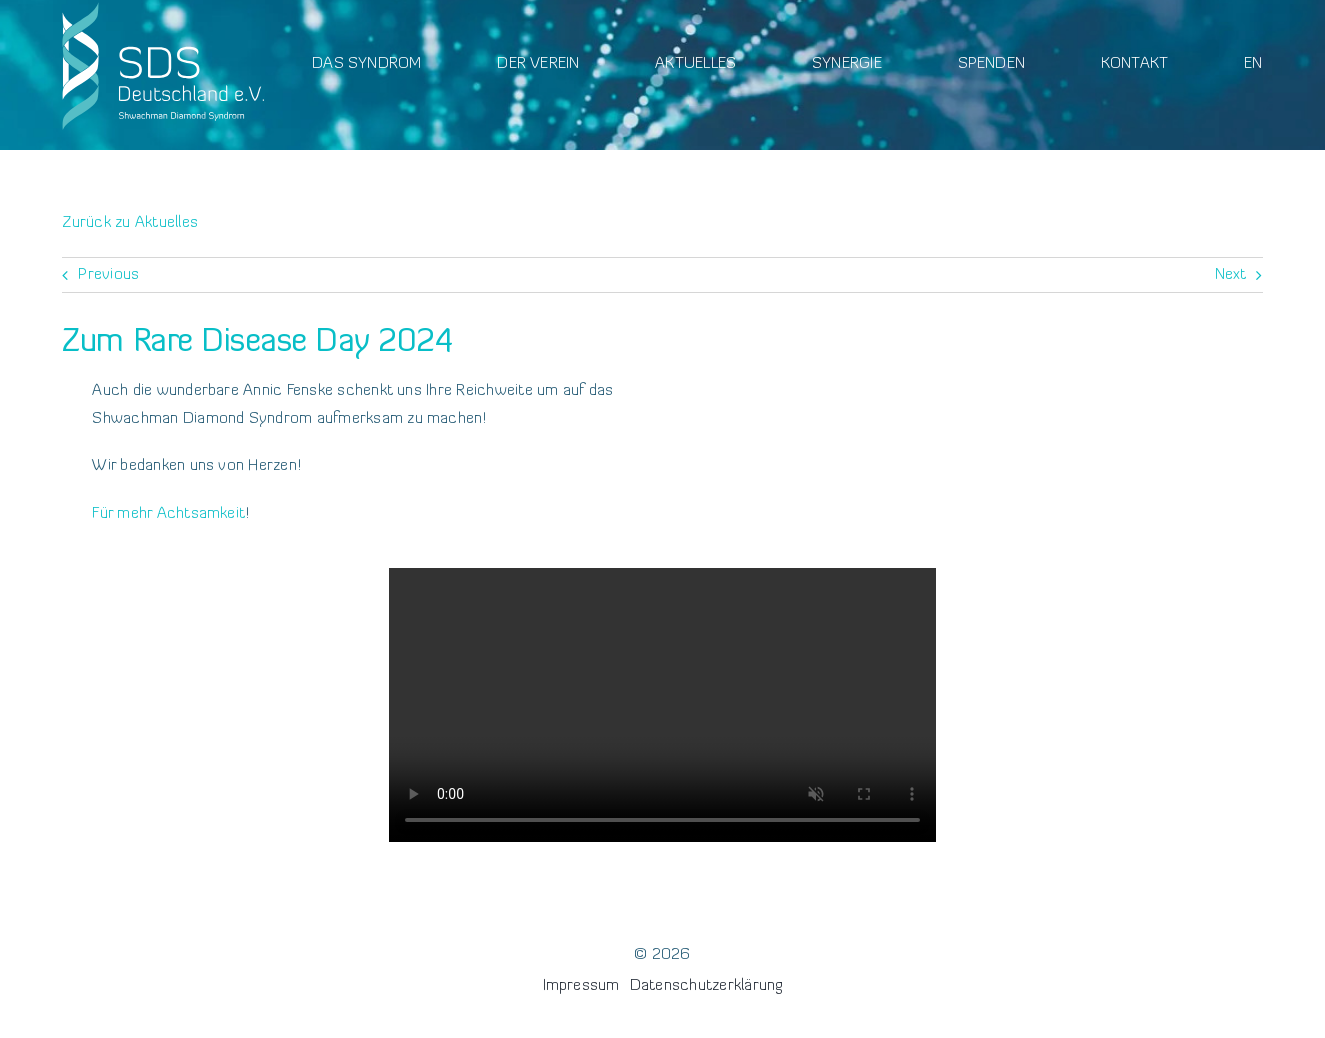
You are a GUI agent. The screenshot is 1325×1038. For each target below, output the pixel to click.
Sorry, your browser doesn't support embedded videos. (662, 705)
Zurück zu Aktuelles (130, 223)
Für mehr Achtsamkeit (168, 514)
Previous (108, 275)
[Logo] (163, 8)
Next (1231, 275)
